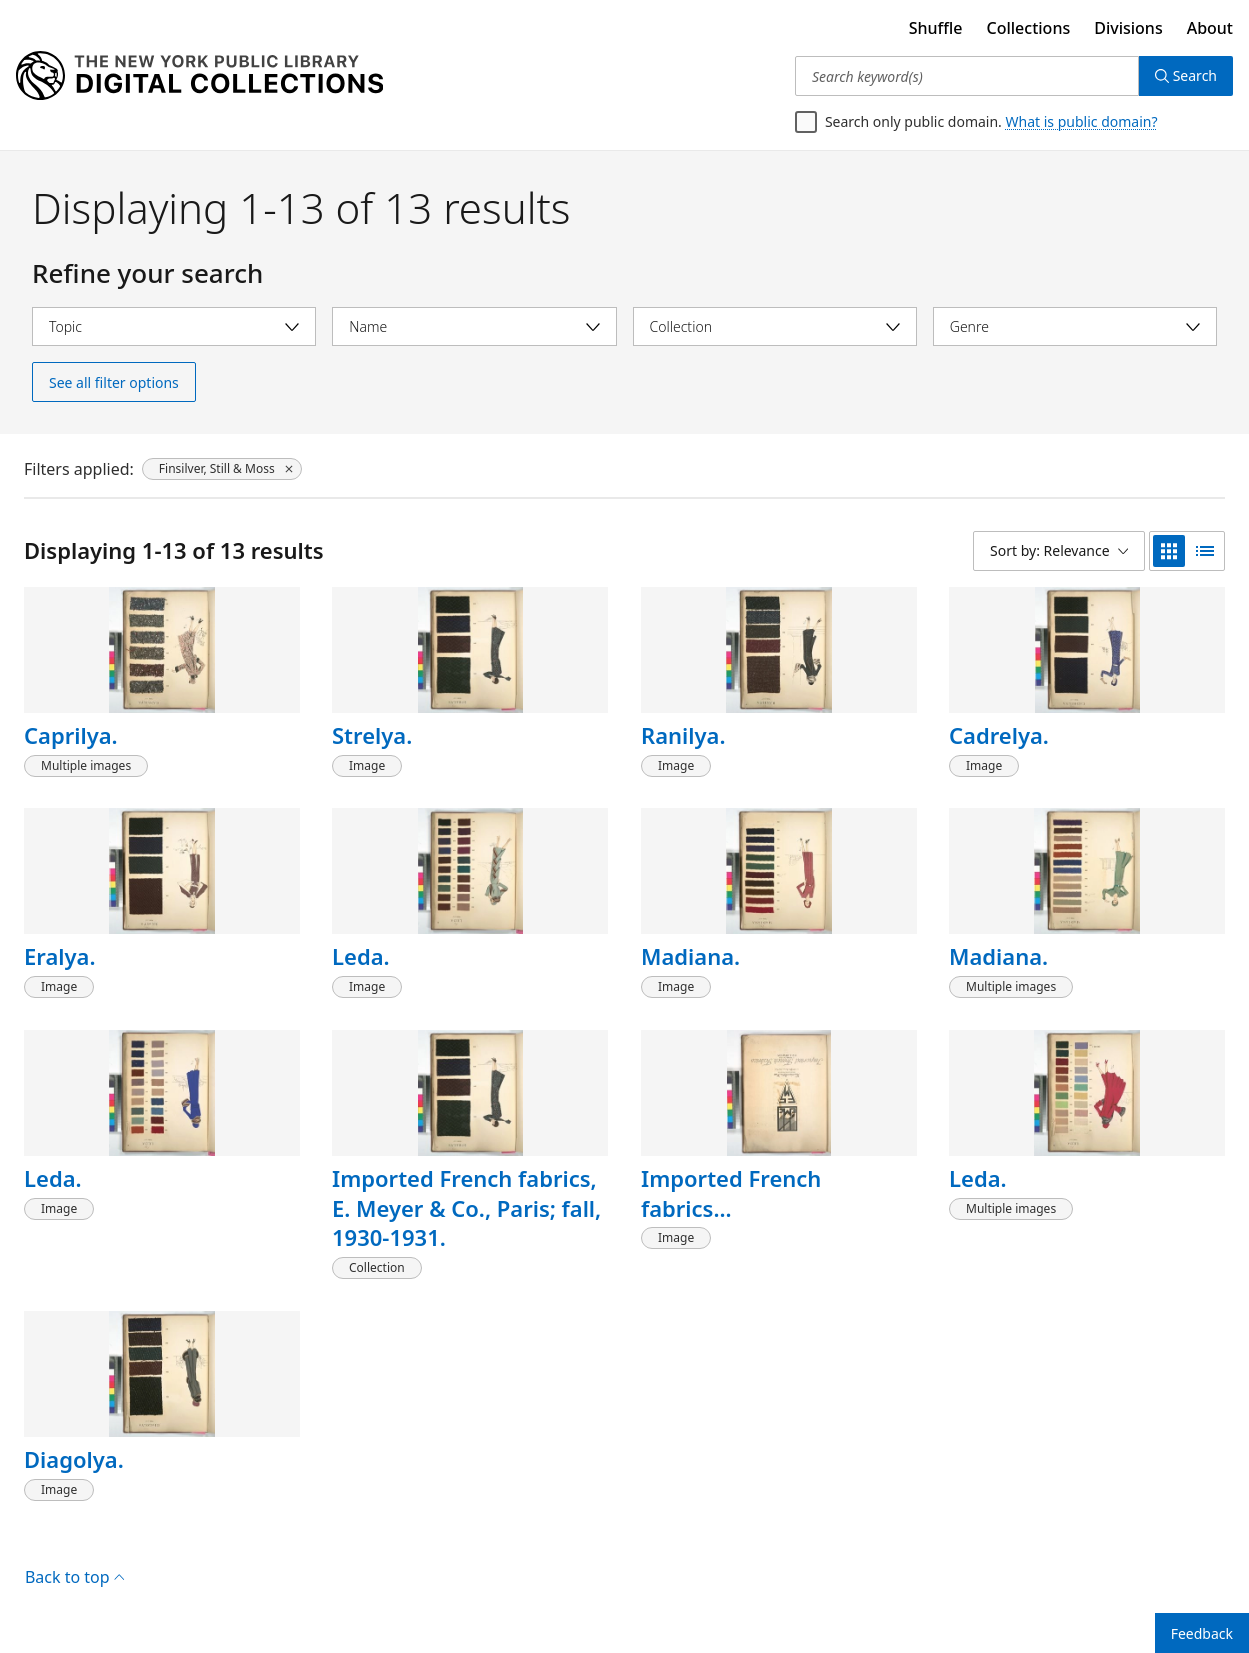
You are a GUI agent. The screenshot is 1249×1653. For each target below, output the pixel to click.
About (1210, 28)
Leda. (361, 956)
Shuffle (936, 28)
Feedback (1202, 1633)
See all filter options (114, 382)
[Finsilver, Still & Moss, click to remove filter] (222, 469)
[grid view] (1169, 551)
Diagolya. (74, 1459)
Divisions (1128, 28)
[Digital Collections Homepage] (199, 76)
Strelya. (372, 735)
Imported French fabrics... (731, 1193)
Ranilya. (683, 735)
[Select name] (474, 326)
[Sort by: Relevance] (1059, 551)
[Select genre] (1075, 326)
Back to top (74, 1577)
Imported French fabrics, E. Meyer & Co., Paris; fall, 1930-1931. (466, 1207)
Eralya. (59, 956)
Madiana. (690, 956)
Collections (1029, 28)
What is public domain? (1082, 121)
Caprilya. (71, 735)
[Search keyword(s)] (967, 76)
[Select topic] (174, 326)
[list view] (1205, 551)
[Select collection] (775, 326)
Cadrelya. (999, 735)
